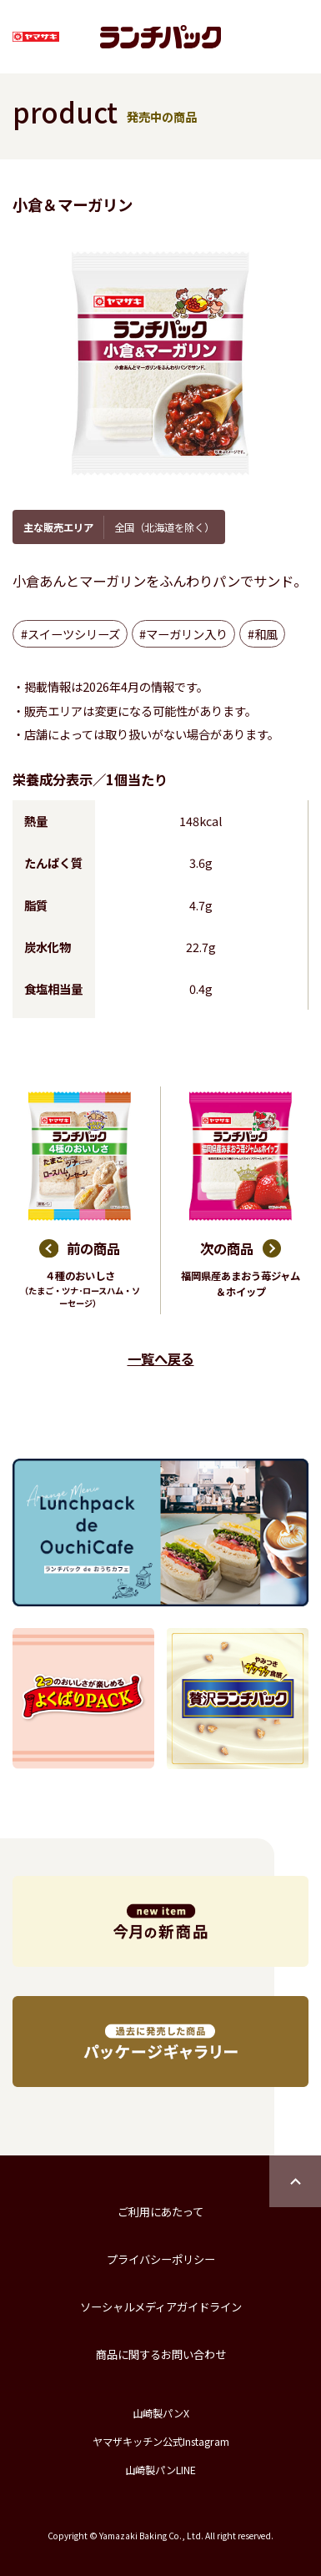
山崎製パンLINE (160, 2470)
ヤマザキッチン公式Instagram (161, 2441)
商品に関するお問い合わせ (161, 2354)
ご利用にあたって (160, 2212)
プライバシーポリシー (161, 2259)
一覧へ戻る (161, 1358)
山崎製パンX (161, 2413)
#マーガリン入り (183, 634)
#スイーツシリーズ (70, 634)
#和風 (263, 634)
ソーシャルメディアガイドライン (161, 2307)
